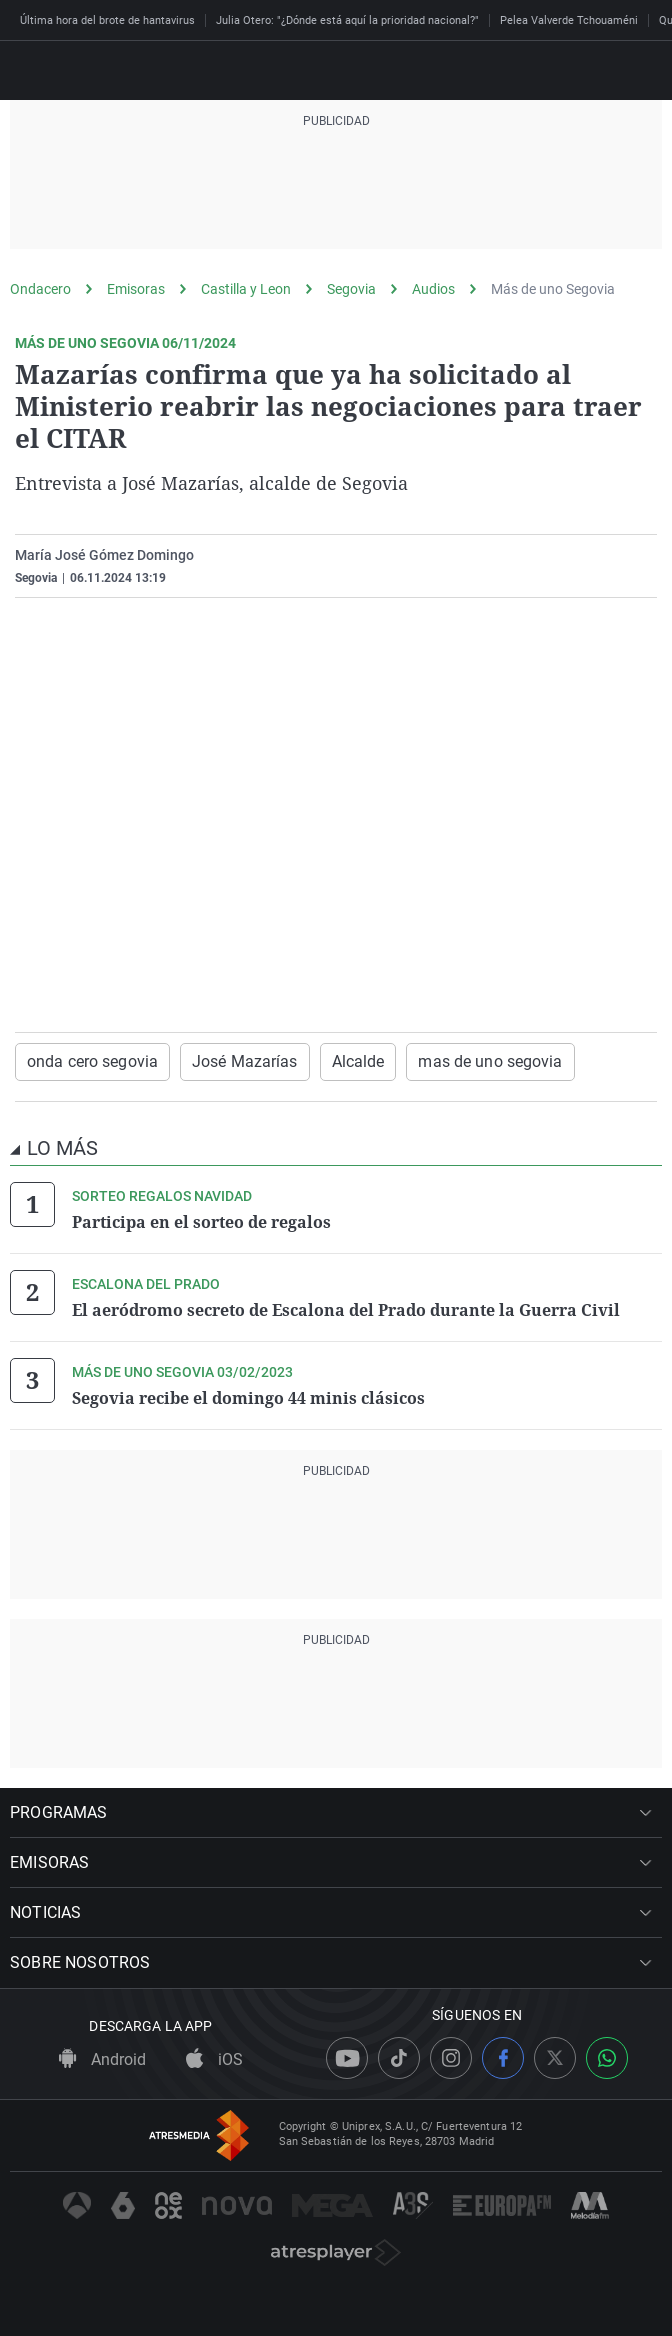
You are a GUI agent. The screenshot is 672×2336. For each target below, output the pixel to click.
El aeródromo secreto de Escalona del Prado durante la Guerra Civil (346, 1310)
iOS (214, 2059)
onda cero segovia (92, 1061)
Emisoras (136, 289)
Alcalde (358, 1061)
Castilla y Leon (246, 289)
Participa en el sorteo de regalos (201, 1222)
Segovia (351, 289)
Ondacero (40, 289)
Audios (433, 289)
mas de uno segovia (490, 1061)
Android (102, 2059)
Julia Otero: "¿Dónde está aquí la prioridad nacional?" (347, 20)
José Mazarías (245, 1061)
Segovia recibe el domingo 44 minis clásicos (248, 1398)
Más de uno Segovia (553, 289)
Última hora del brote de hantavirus (107, 20)
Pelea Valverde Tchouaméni (569, 20)
